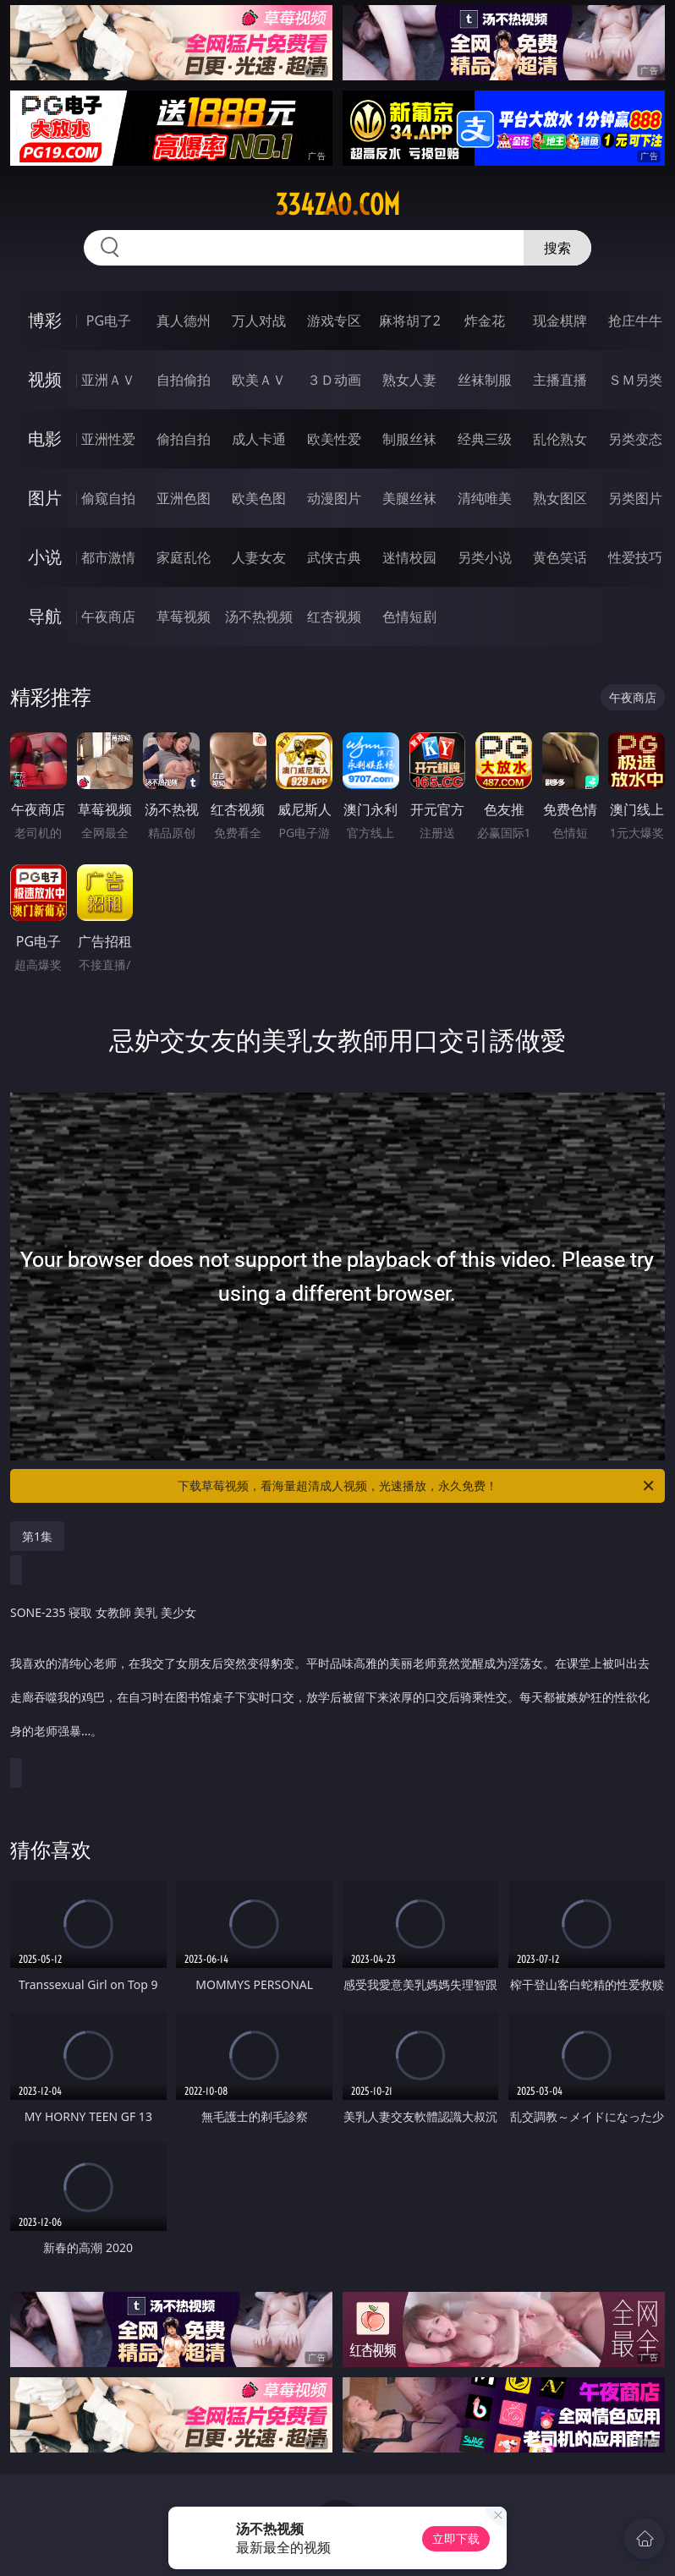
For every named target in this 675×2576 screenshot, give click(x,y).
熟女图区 (560, 498)
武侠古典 (334, 557)
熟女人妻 (409, 379)
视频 (45, 379)
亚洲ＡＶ (108, 379)
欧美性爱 (334, 439)
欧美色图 (259, 498)
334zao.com (337, 205)
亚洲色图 (183, 498)
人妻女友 (259, 557)
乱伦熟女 (560, 439)
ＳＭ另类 (635, 379)
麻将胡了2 (410, 320)
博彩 (45, 320)
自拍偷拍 (183, 379)
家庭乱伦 (183, 557)
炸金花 (484, 320)
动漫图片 (334, 498)
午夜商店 (108, 616)
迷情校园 (409, 557)
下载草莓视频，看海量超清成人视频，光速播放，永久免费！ (417, 1486)
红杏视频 (334, 616)
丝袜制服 (485, 379)
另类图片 (635, 498)
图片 (45, 497)
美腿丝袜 (409, 498)
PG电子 (108, 320)
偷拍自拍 (183, 439)
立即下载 (456, 2538)
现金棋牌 (560, 320)
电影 (45, 438)
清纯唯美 (485, 498)
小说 (45, 556)
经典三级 (485, 439)
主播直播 (560, 379)
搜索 (557, 247)
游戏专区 (334, 320)
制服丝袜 (409, 439)
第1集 (37, 1536)
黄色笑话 (560, 557)
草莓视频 (183, 616)
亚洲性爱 (108, 439)
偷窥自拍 (108, 498)
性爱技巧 (635, 557)
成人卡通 (259, 439)
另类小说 (485, 557)
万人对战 (259, 320)
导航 (45, 616)
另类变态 (635, 439)
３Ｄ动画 (334, 379)
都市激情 (108, 557)
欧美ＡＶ (259, 379)
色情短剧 (409, 616)
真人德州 (183, 320)
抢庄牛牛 (635, 320)
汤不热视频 (259, 616)
